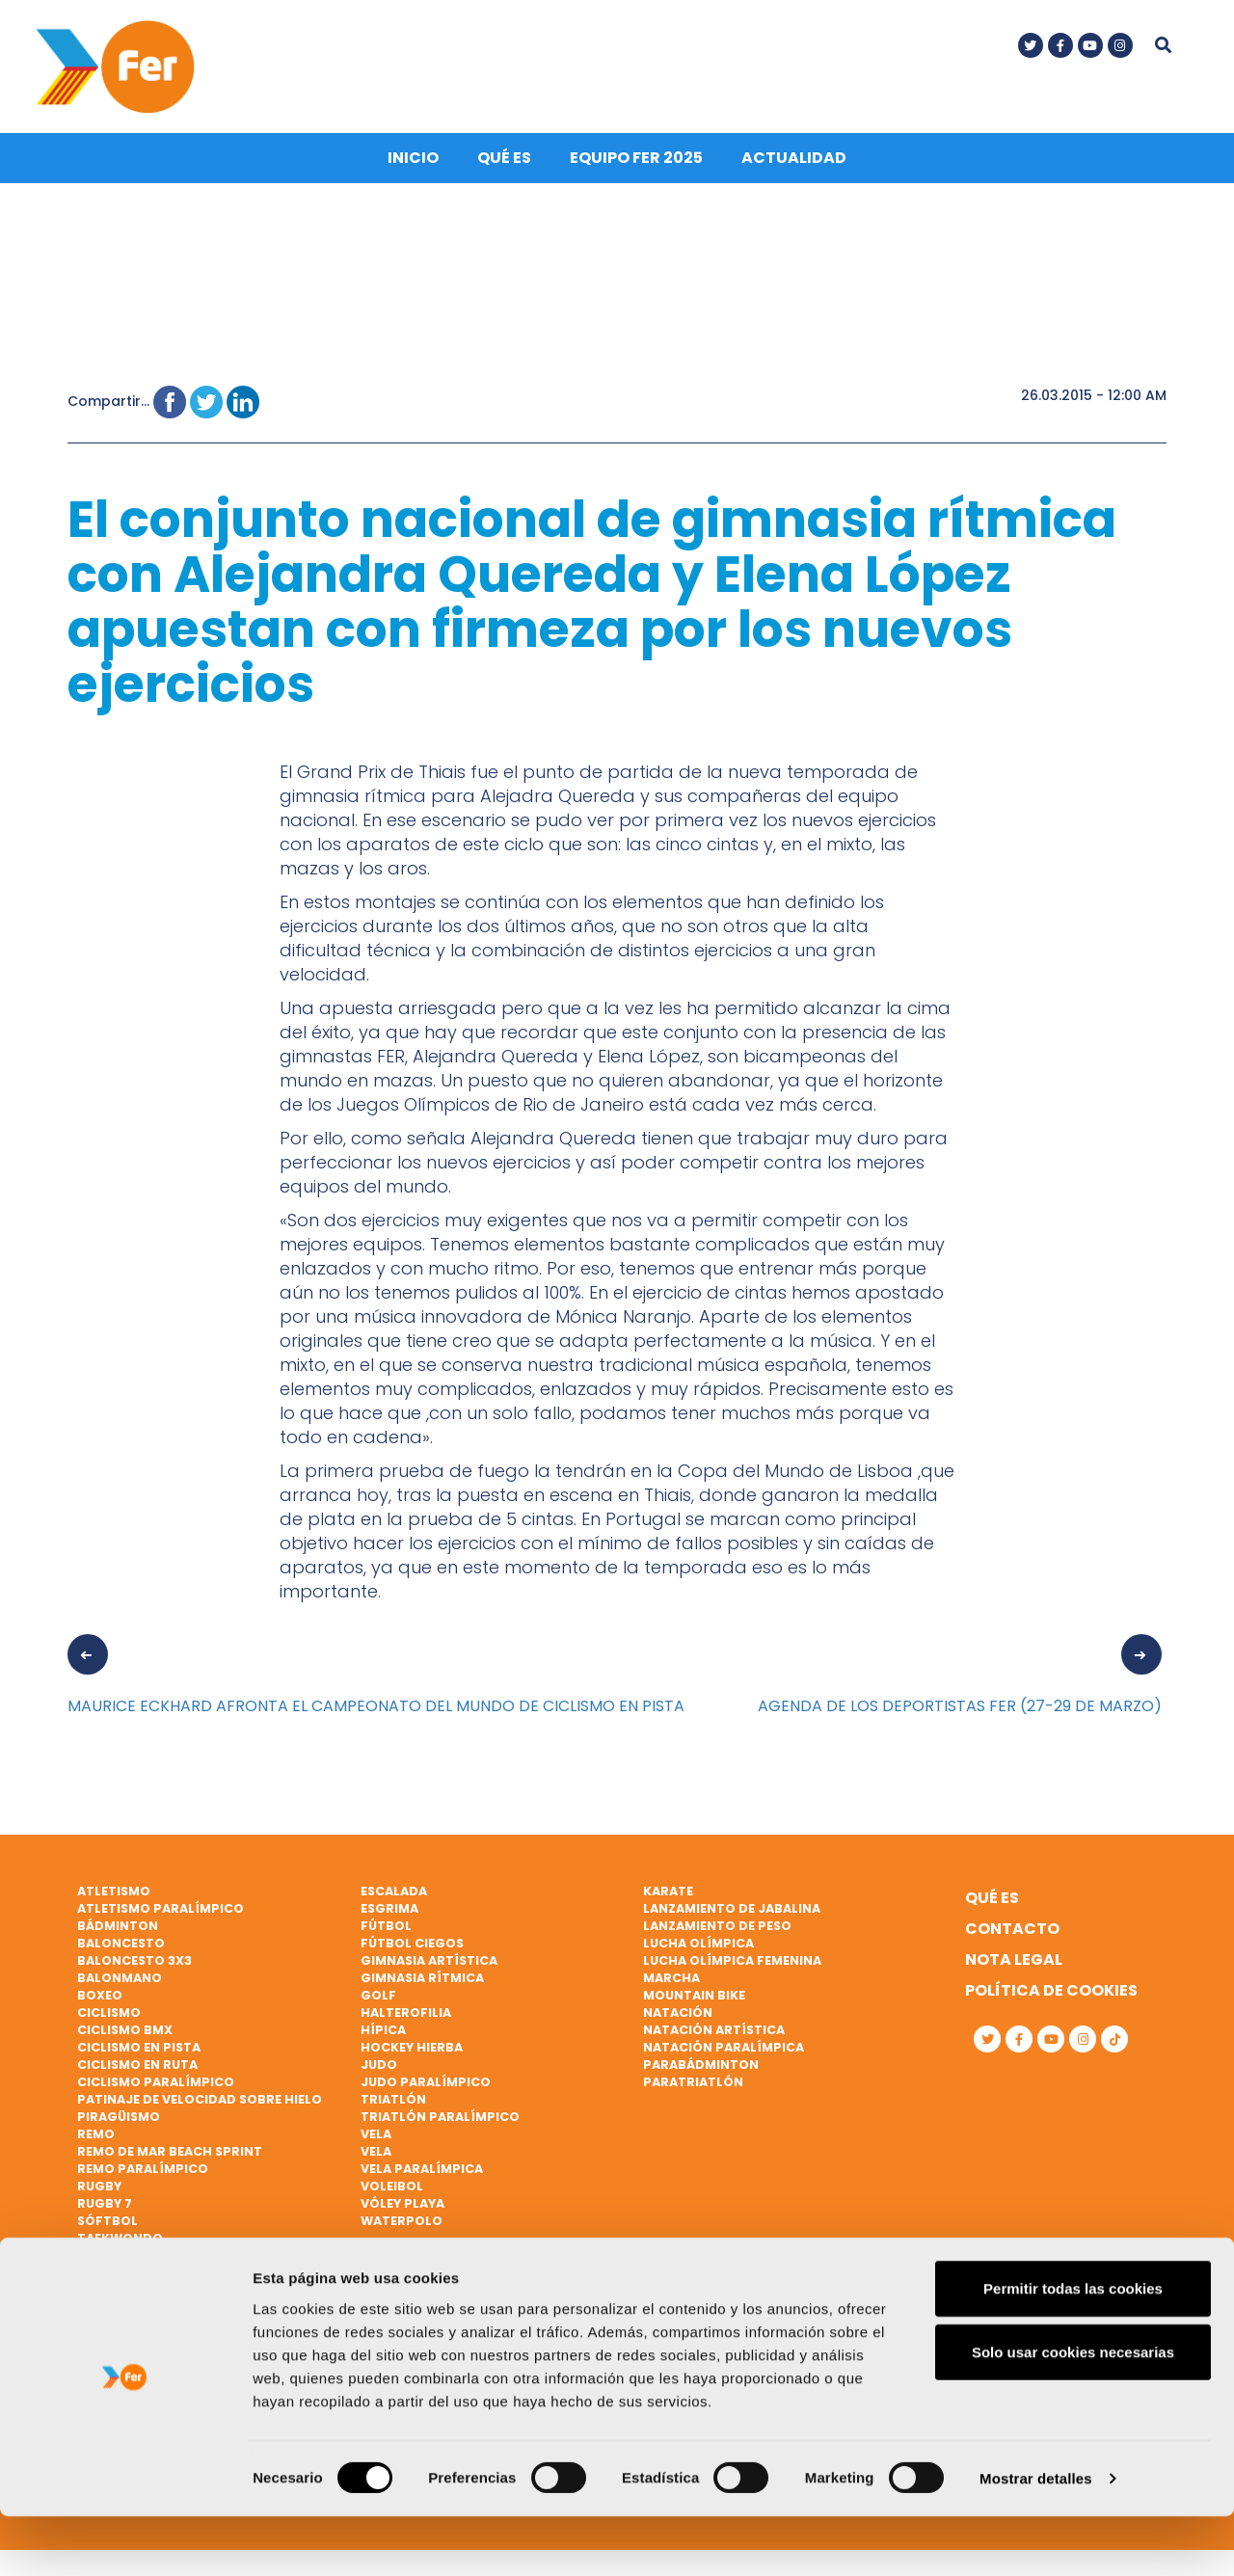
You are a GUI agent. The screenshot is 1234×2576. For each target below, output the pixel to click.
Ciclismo (109, 2019)
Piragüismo (118, 2123)
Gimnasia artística (429, 1968)
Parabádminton (701, 2071)
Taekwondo (120, 2245)
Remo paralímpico (142, 2175)
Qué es (504, 165)
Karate (668, 1899)
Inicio (413, 165)
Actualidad (793, 165)
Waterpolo (402, 2227)
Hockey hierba (412, 2054)
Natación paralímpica (723, 2054)
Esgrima (389, 1916)
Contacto (1012, 1936)
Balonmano (119, 1984)
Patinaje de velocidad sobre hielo (199, 2106)
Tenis (95, 2262)
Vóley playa (402, 2210)
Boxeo (99, 2002)
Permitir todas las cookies (1073, 2348)
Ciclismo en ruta (137, 2071)
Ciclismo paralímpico (155, 2088)
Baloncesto (121, 1951)
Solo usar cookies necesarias (1073, 2411)
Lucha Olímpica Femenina (732, 1968)
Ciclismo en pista (139, 2054)
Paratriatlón (693, 2088)
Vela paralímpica (422, 2175)
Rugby (99, 2193)
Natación (677, 2019)
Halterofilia (406, 2019)
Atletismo (113, 1899)
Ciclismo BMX (125, 2036)
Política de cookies (1051, 1998)
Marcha (671, 1984)
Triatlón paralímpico (440, 2123)
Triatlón (393, 2106)
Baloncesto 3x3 (134, 1968)
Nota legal (1013, 1967)
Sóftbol (107, 2227)
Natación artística (714, 2036)
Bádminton (117, 1933)
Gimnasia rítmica (422, 1984)
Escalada (394, 1899)
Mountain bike (694, 2002)
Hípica (383, 2036)
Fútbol (386, 1933)
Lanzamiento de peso (717, 1933)
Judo (379, 2071)
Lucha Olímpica (698, 1951)
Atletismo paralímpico (160, 1916)
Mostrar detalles (1035, 2538)
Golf (378, 2002)
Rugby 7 (104, 2210)
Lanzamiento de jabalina (731, 1916)
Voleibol (392, 2193)
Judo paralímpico (426, 2088)
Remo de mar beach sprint (169, 2158)
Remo (96, 2141)
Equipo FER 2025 (636, 165)
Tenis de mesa (124, 2279)
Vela (376, 2141)
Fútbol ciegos (412, 1951)
